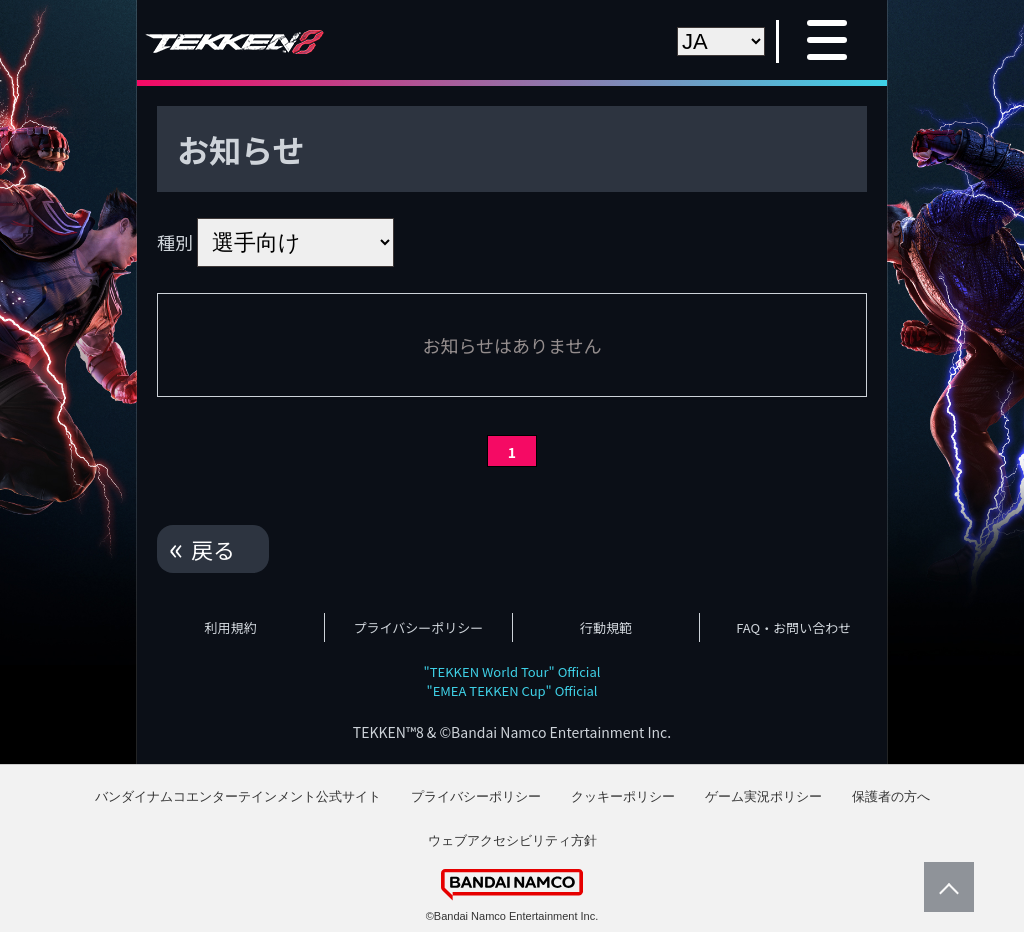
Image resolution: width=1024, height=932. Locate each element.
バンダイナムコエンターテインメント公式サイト (238, 796)
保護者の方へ (891, 796)
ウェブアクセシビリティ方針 (512, 840)
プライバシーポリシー (419, 627)
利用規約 (231, 627)
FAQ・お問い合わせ (793, 627)
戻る (213, 549)
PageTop (944, 887)
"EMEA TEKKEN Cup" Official (511, 690)
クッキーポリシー (623, 796)
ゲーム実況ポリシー (763, 796)
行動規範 (606, 627)
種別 (175, 242)
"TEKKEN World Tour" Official (512, 671)
